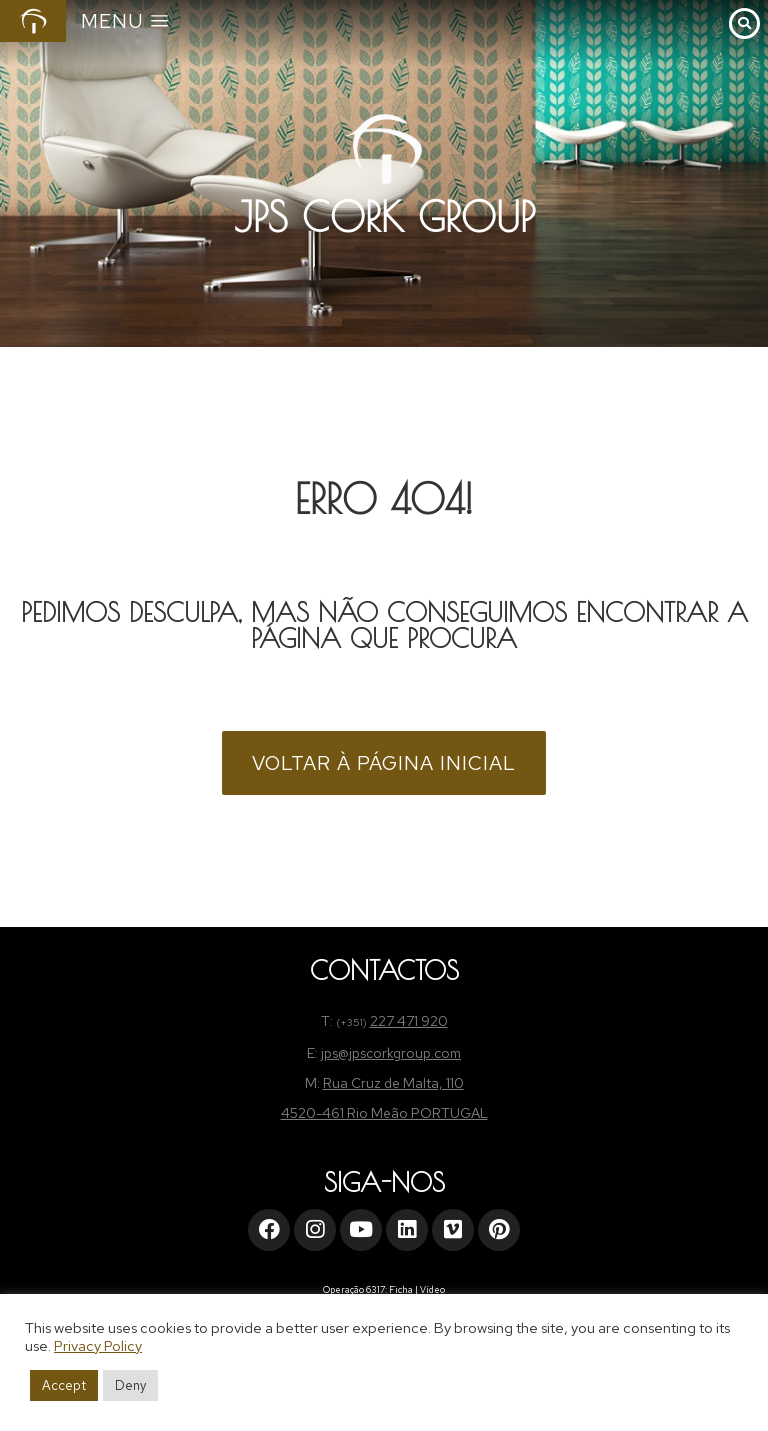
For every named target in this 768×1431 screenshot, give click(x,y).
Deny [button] (130, 1385)
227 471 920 (409, 1021)
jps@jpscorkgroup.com (391, 1053)
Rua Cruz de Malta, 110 (393, 1083)
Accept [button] (64, 1385)
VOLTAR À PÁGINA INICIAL (384, 763)
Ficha (401, 1290)
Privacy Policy (98, 1345)
